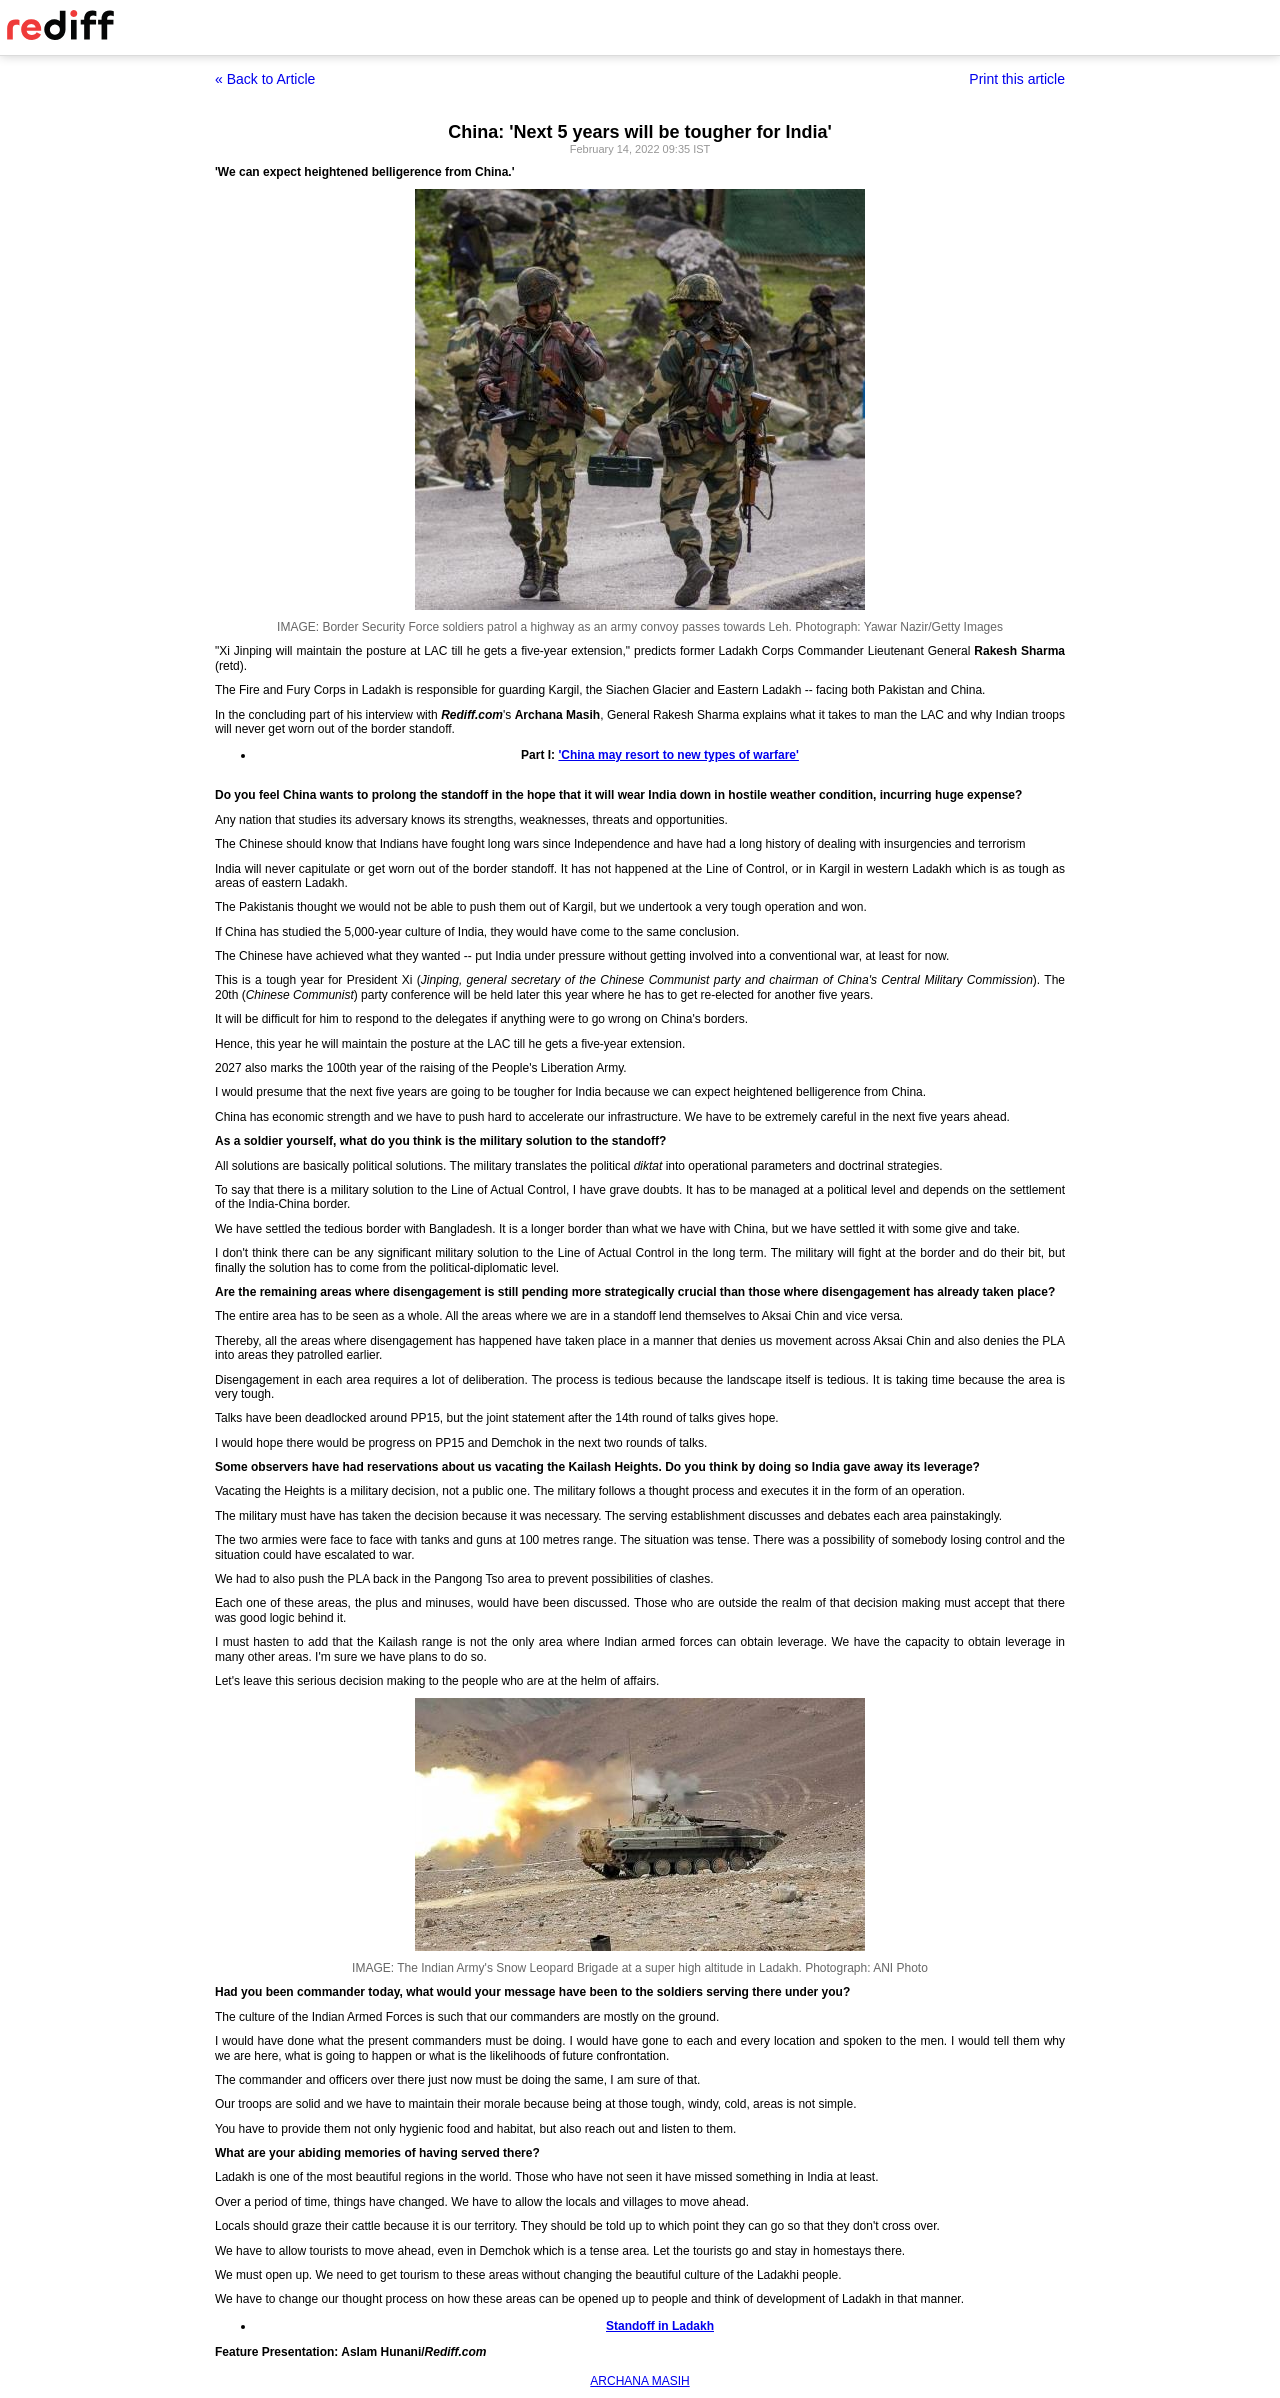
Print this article (1017, 79)
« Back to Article (265, 79)
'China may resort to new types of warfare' (678, 755)
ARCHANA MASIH (639, 2381)
